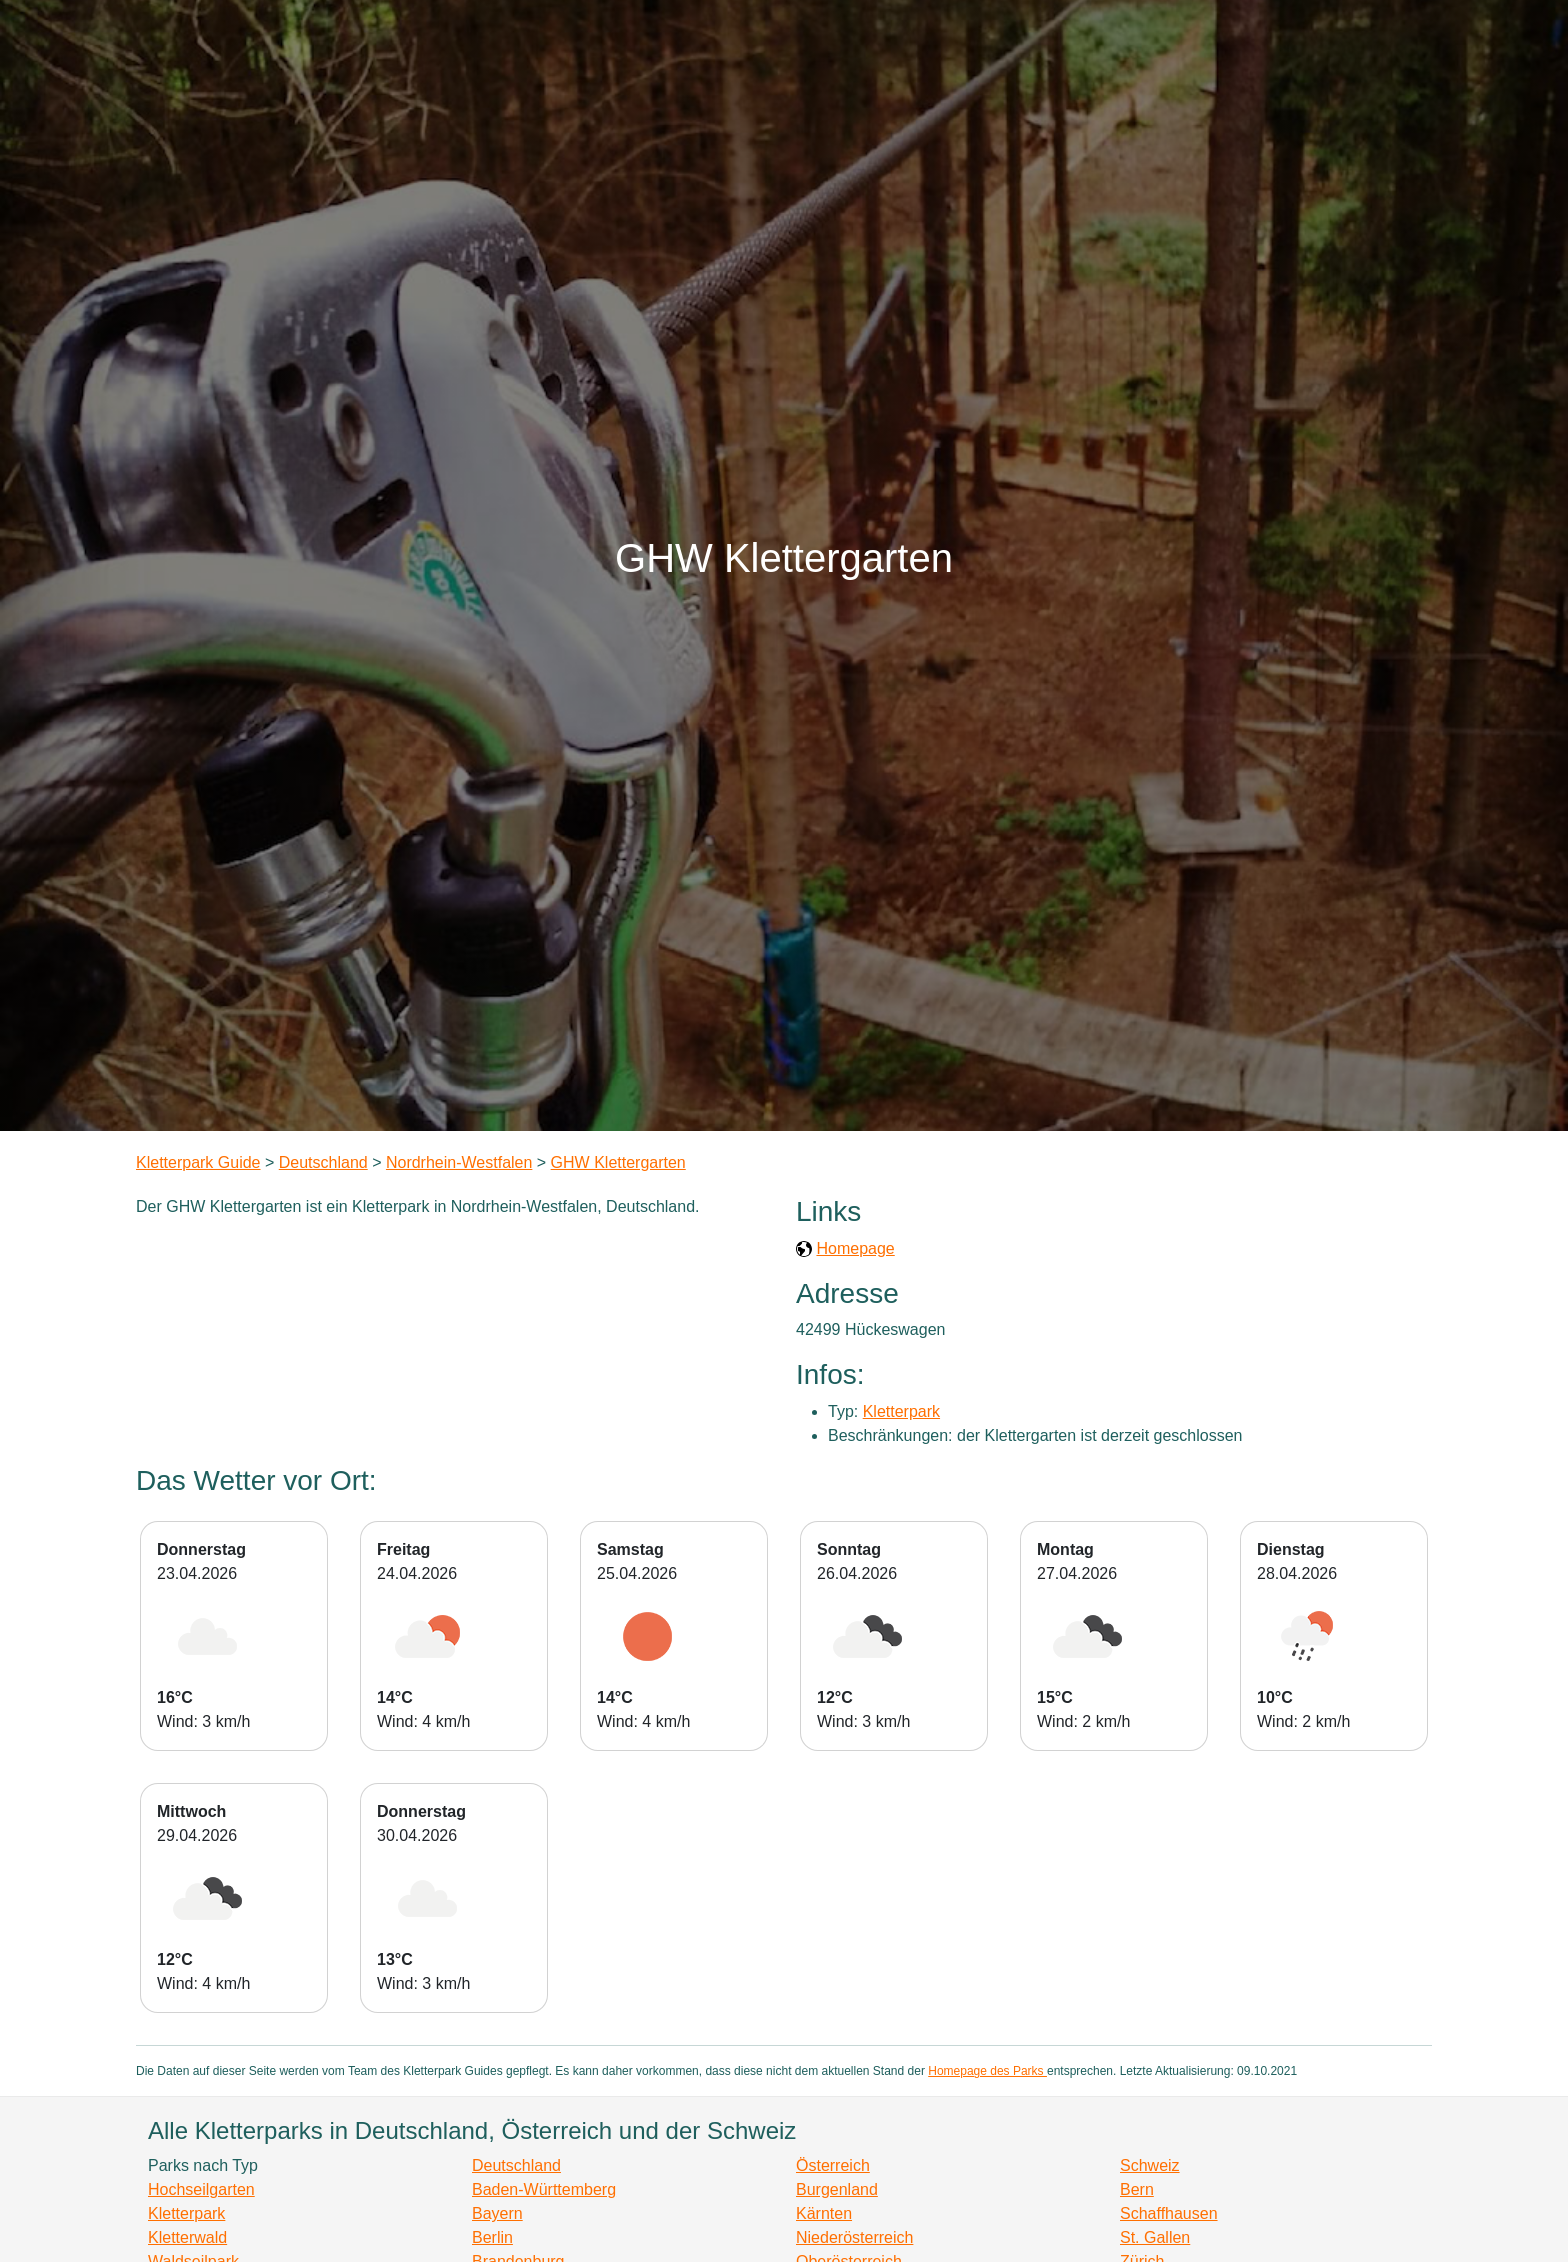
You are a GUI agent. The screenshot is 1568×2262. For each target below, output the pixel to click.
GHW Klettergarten (618, 1162)
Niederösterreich (854, 2237)
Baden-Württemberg (544, 2189)
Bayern (497, 2213)
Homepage (855, 1248)
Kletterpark (901, 1411)
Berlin (492, 2237)
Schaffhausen (1169, 2213)
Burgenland (837, 2189)
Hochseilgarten (201, 2189)
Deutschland (323, 1162)
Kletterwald (187, 2237)
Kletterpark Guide (198, 1162)
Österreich (833, 2165)
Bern (1137, 2189)
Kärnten (824, 2213)
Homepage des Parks (987, 2071)
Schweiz (1150, 2165)
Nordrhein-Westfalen (459, 1162)
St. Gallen (1155, 2237)
